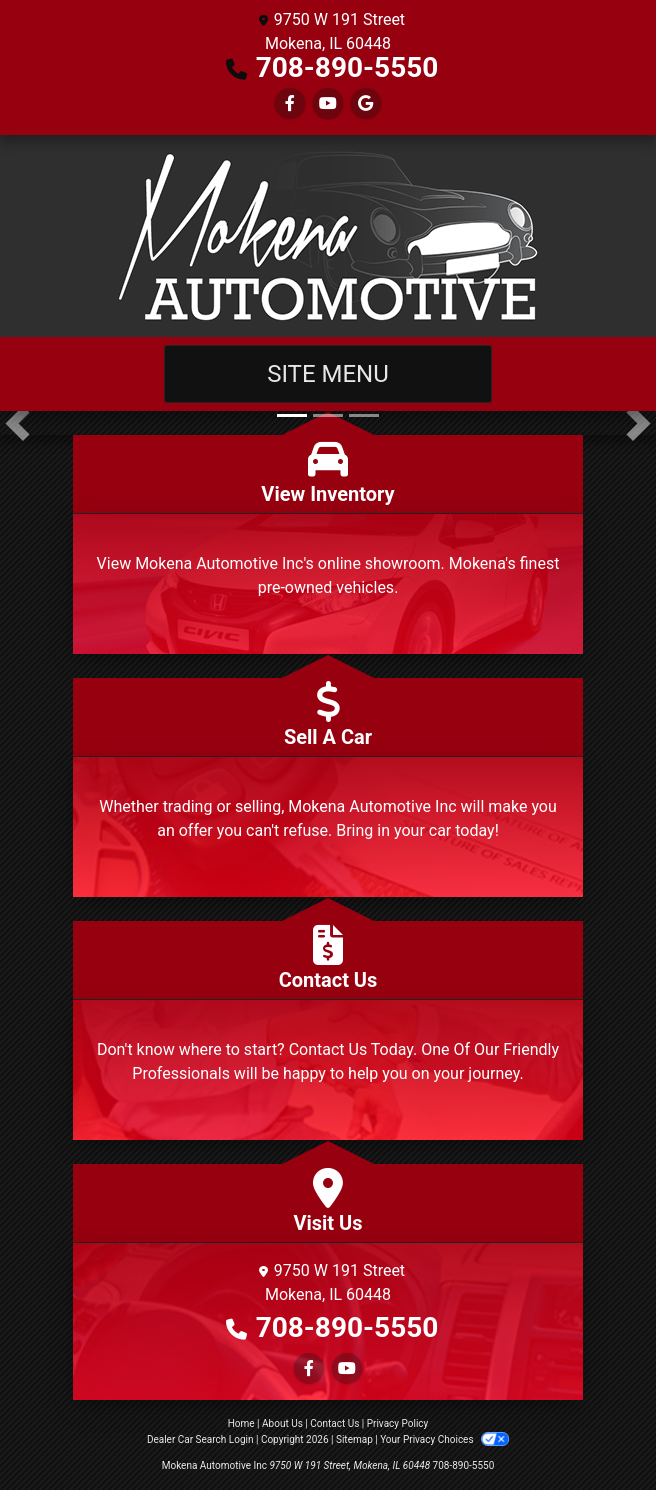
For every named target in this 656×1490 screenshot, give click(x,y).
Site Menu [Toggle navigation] (328, 374)
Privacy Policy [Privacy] (398, 1423)
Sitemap (354, 1439)
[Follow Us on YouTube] (328, 103)
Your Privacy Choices (444, 1439)
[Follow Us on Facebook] (290, 103)
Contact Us (334, 1423)
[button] (17, 423)
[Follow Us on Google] (366, 103)
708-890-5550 (347, 67)
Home (241, 1423)
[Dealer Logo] (328, 236)
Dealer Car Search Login (200, 1439)
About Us (282, 1423)
